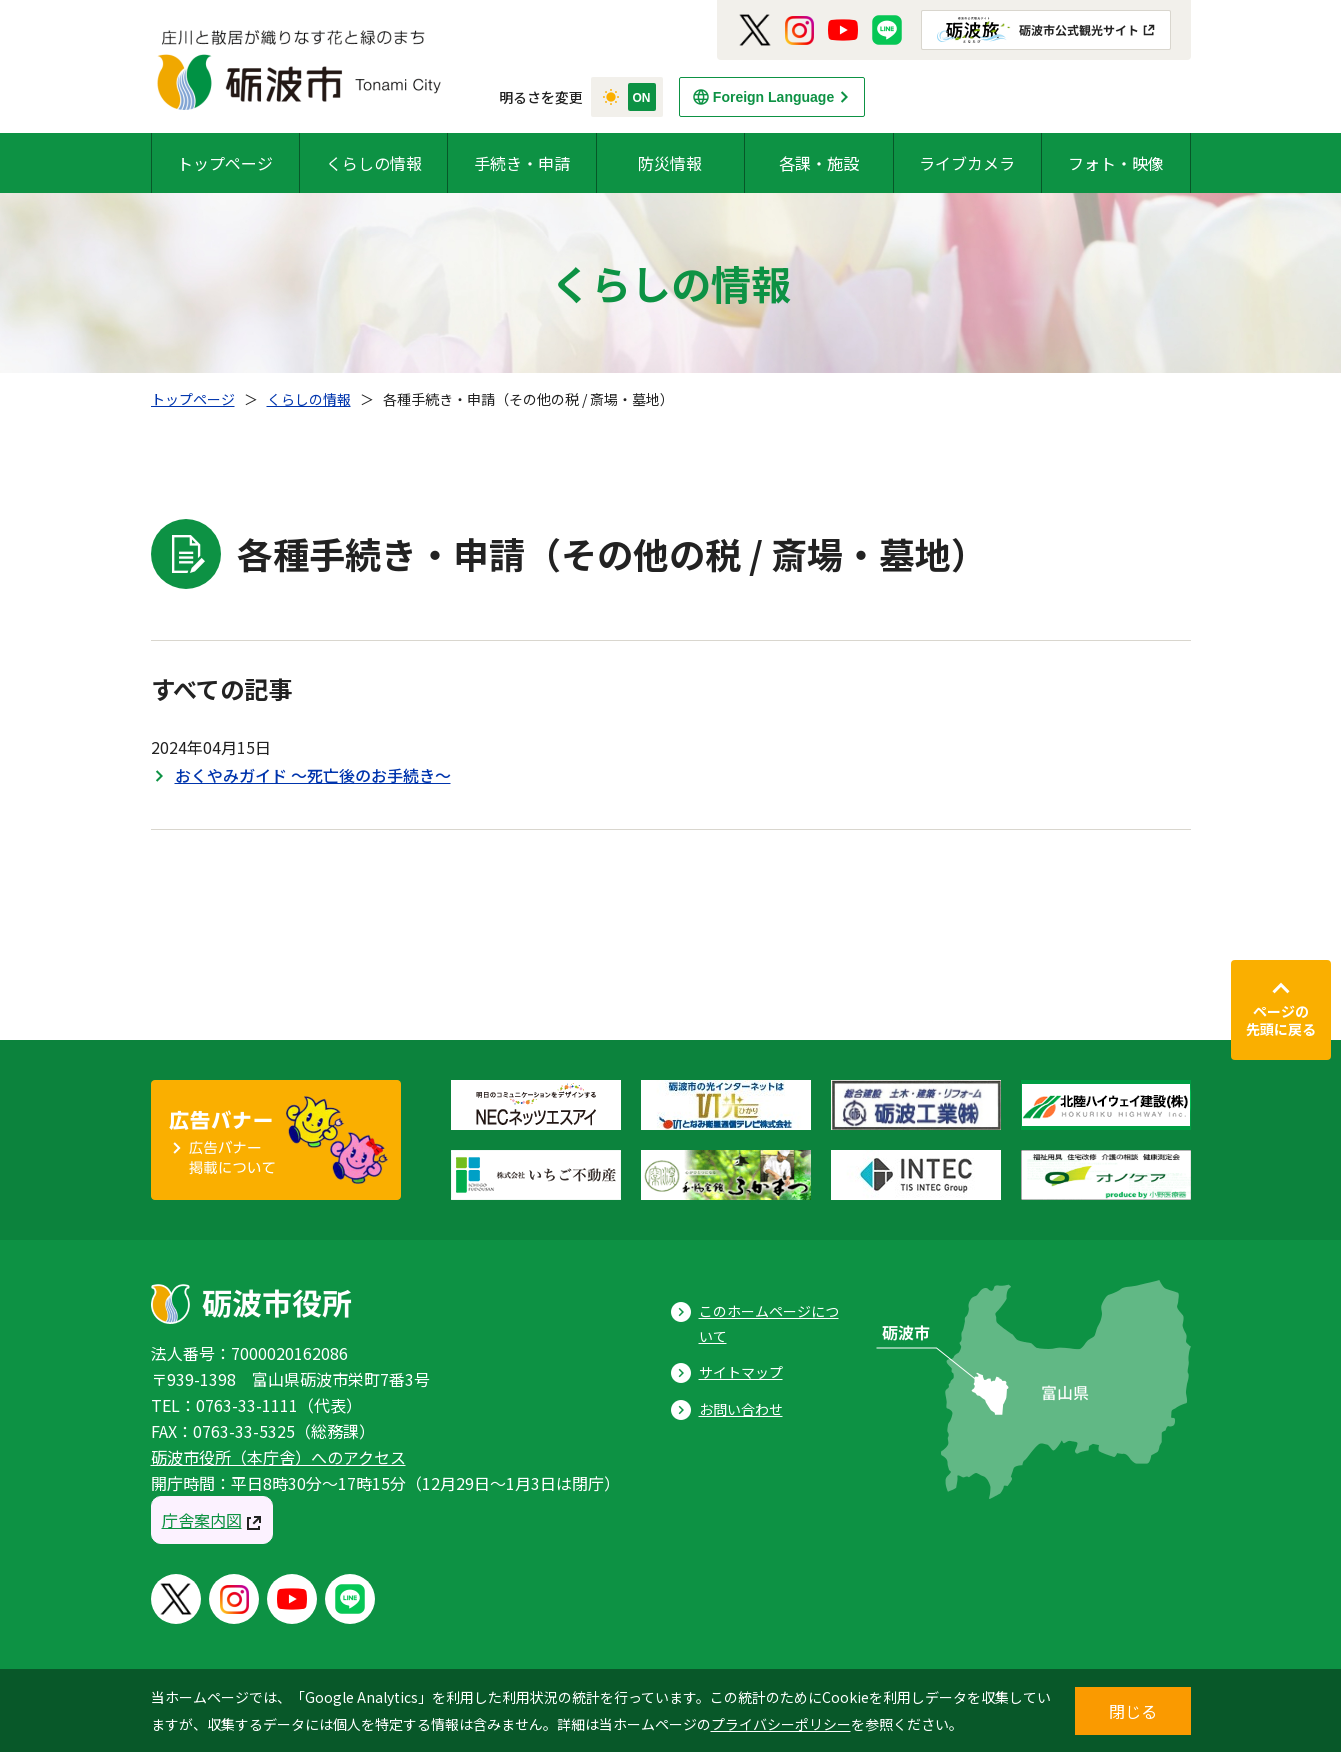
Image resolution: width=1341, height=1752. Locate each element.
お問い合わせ (741, 1409)
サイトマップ (741, 1372)
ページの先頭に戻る (1281, 1020)
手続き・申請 (522, 163)
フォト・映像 (1116, 163)
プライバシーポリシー (781, 1724)
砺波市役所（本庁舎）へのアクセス (278, 1457)
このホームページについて (769, 1323)
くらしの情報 (374, 163)
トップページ (225, 163)
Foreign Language (773, 97)
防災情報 (670, 163)
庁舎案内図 (202, 1520)
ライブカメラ (967, 163)
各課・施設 (819, 163)
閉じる (1133, 1711)
